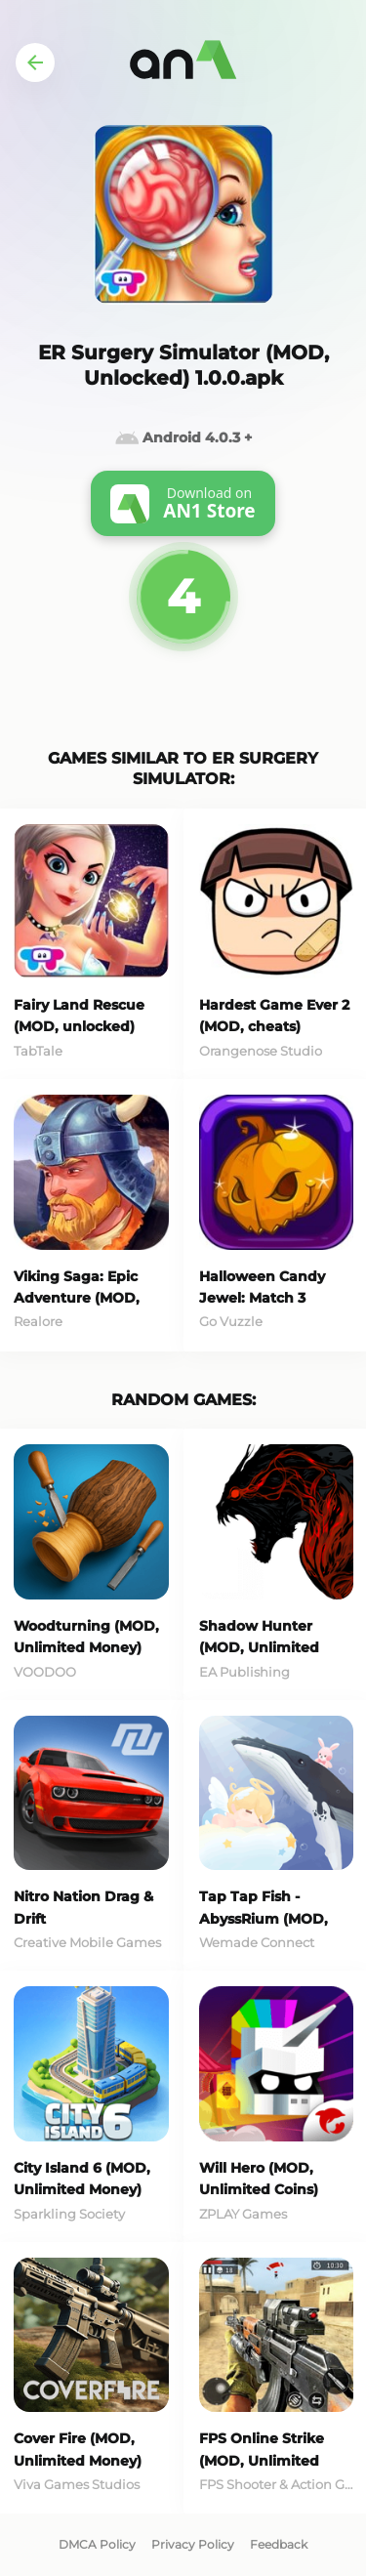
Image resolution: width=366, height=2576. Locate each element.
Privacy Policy (192, 2544)
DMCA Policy (97, 2544)
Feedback (278, 2544)
